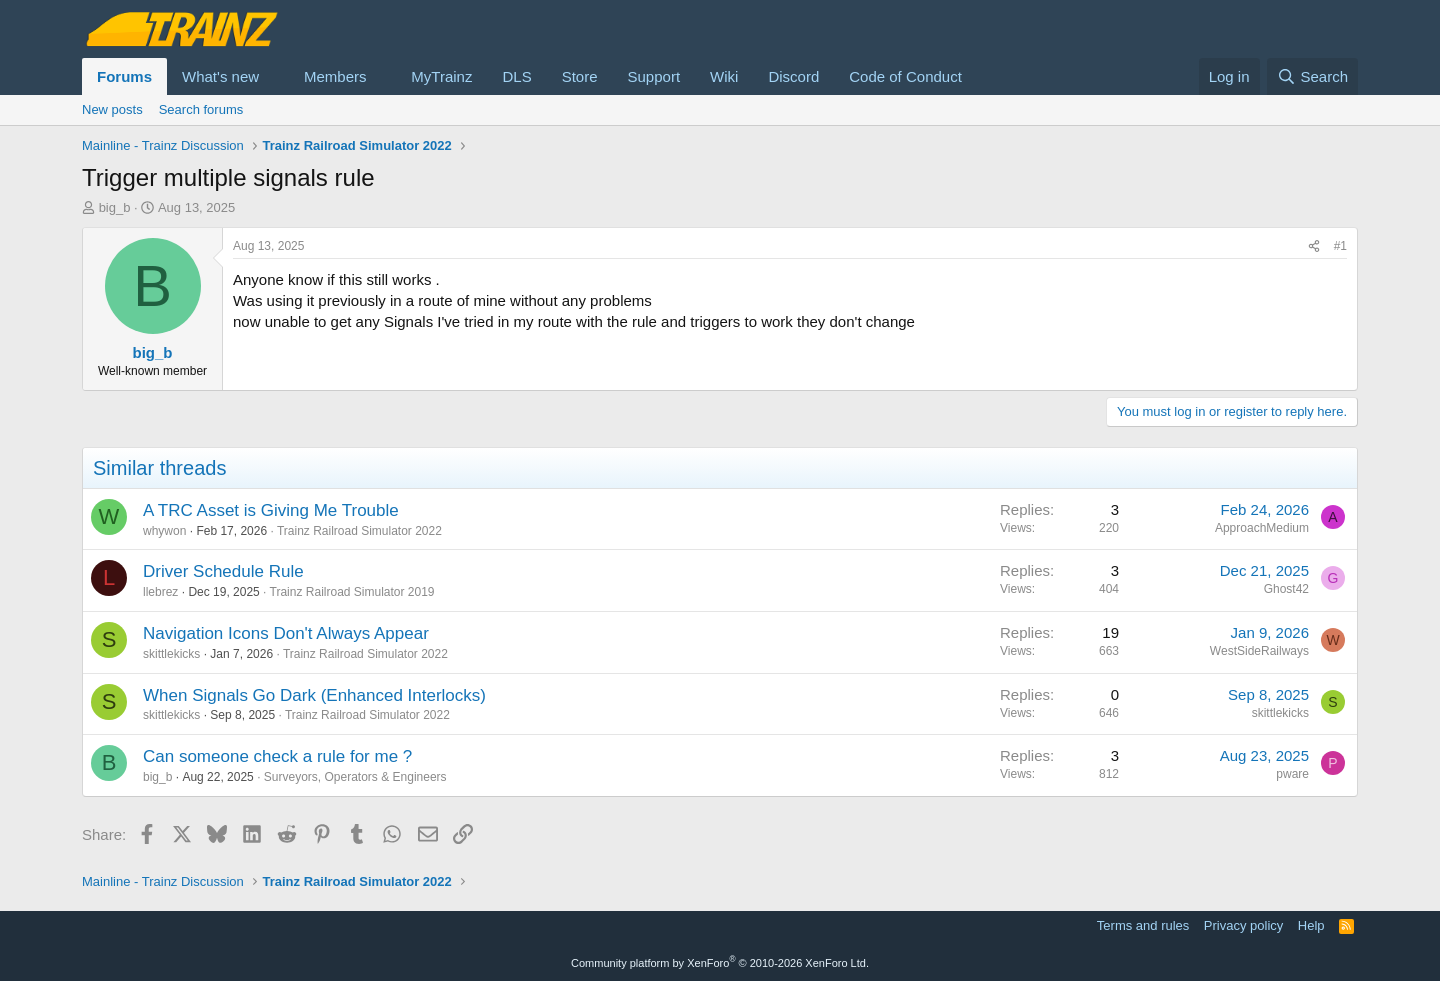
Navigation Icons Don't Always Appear (286, 633)
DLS (516, 76)
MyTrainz (441, 76)
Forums (124, 76)
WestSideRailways (1259, 651)
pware (1292, 774)
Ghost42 (1286, 589)
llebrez (160, 592)
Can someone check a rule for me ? (277, 756)
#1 (1340, 246)
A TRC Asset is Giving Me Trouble (271, 510)
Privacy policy (1243, 925)
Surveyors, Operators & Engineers (355, 777)
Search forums (201, 109)
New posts (112, 109)
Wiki (724, 76)
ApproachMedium (1262, 528)
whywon (164, 531)
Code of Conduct (905, 76)
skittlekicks (171, 654)
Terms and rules (1143, 925)
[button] (275, 76)
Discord (793, 76)
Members (335, 76)
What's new (220, 76)
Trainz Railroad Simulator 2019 (352, 592)
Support (654, 76)
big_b (115, 207)
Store (580, 76)
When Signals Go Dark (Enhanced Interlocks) (314, 695)
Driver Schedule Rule (223, 571)
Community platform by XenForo (720, 963)
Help (1311, 925)
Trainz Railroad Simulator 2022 (359, 531)
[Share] (1314, 246)
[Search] (1312, 76)
